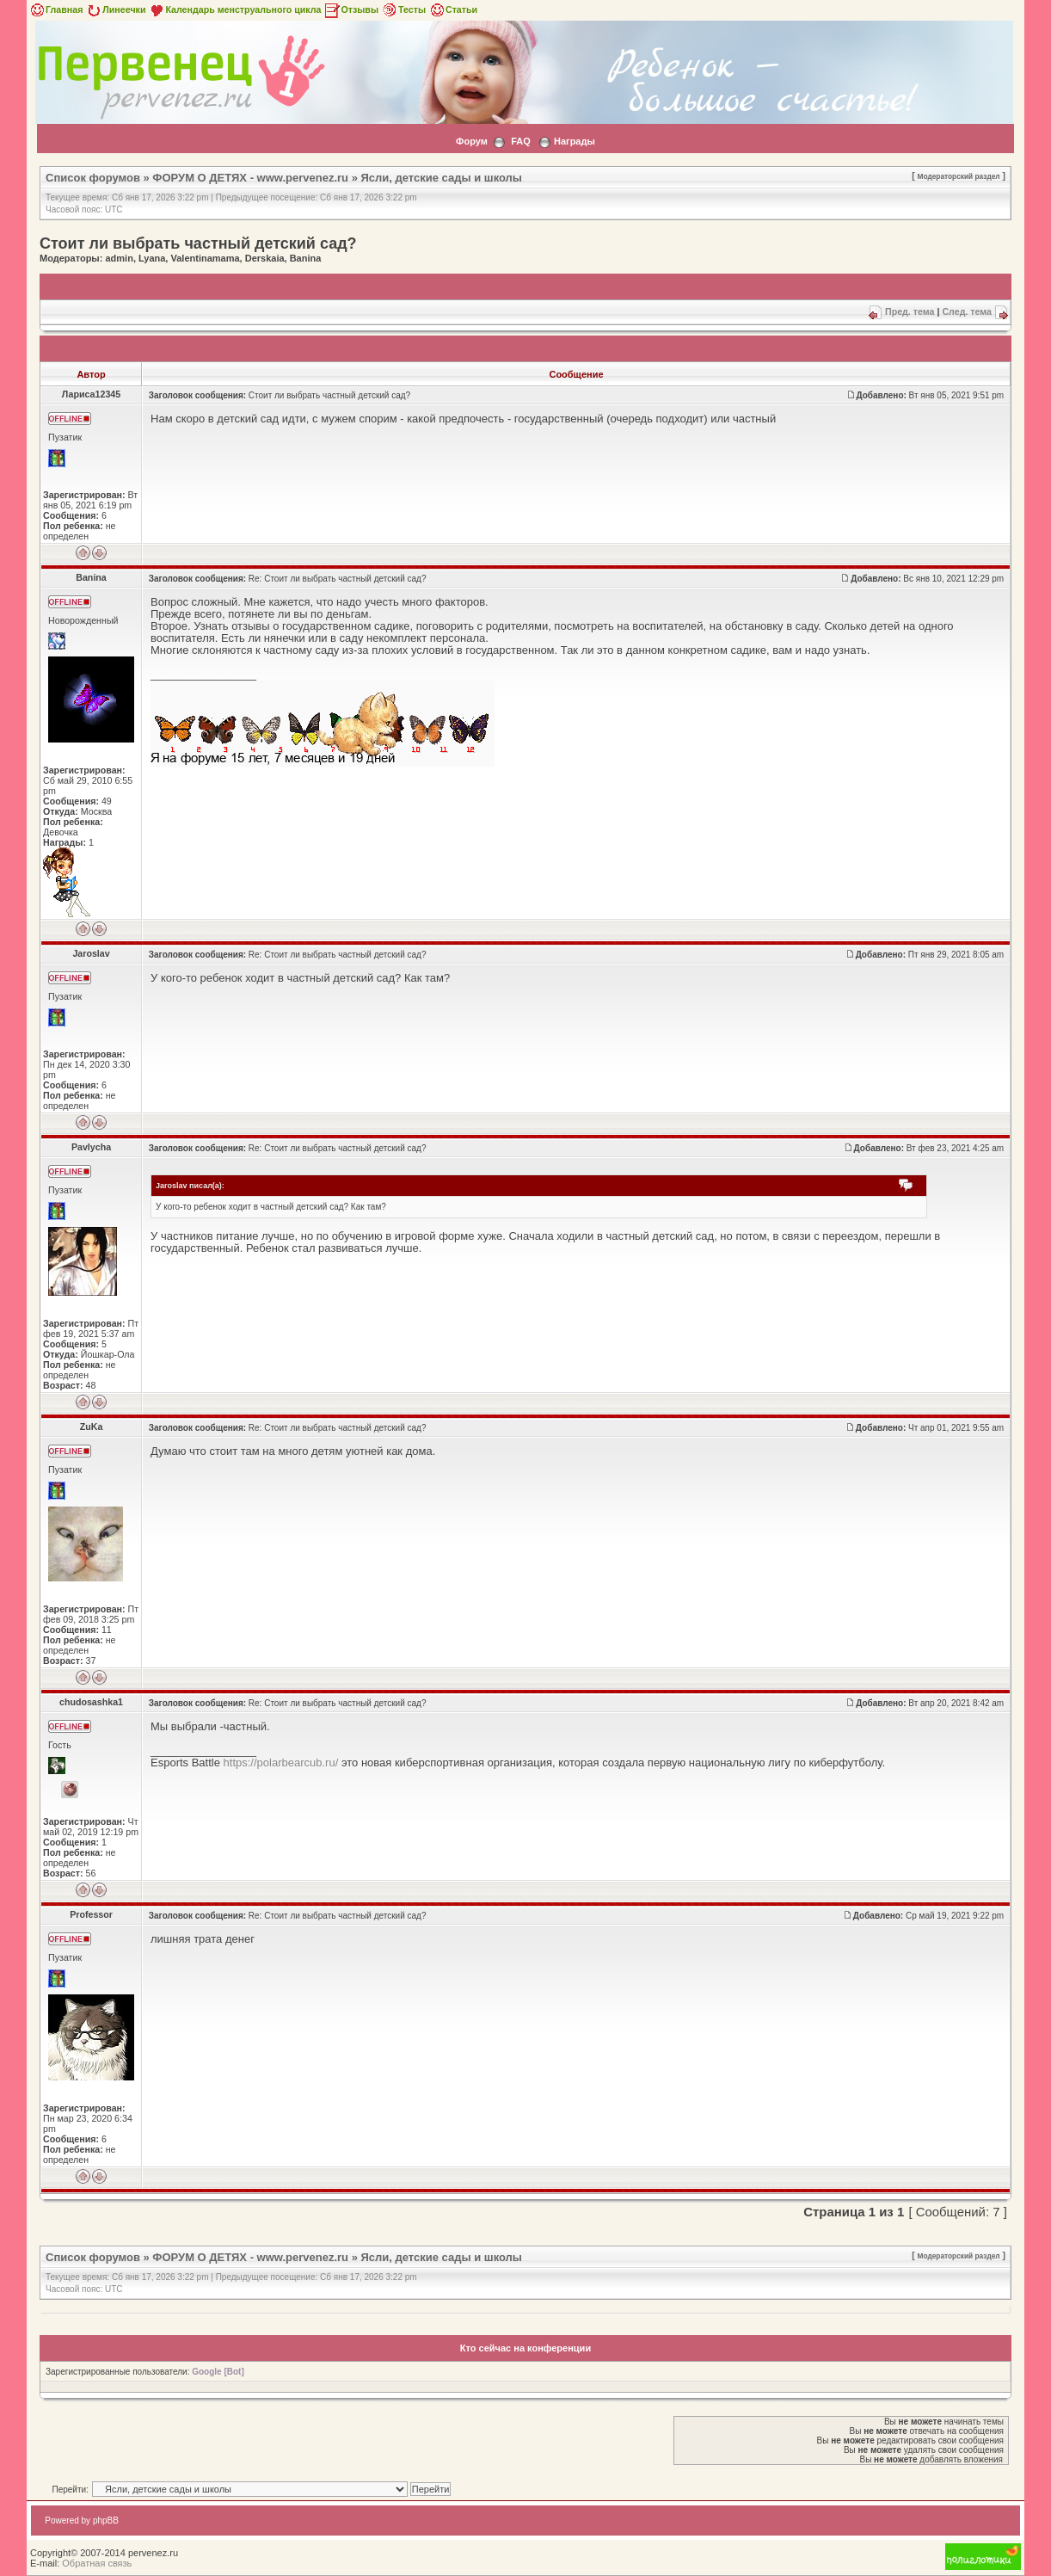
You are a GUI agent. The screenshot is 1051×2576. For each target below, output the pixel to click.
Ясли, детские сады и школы (441, 177)
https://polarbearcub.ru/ (281, 1762)
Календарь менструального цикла (234, 9)
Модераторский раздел (959, 176)
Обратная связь (97, 2563)
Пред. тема (909, 311)
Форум (472, 141)
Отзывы (350, 9)
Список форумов (93, 177)
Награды (574, 141)
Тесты (403, 9)
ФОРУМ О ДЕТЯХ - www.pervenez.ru (250, 177)
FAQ (521, 141)
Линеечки (115, 9)
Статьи (452, 9)
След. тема (967, 311)
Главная (55, 9)
